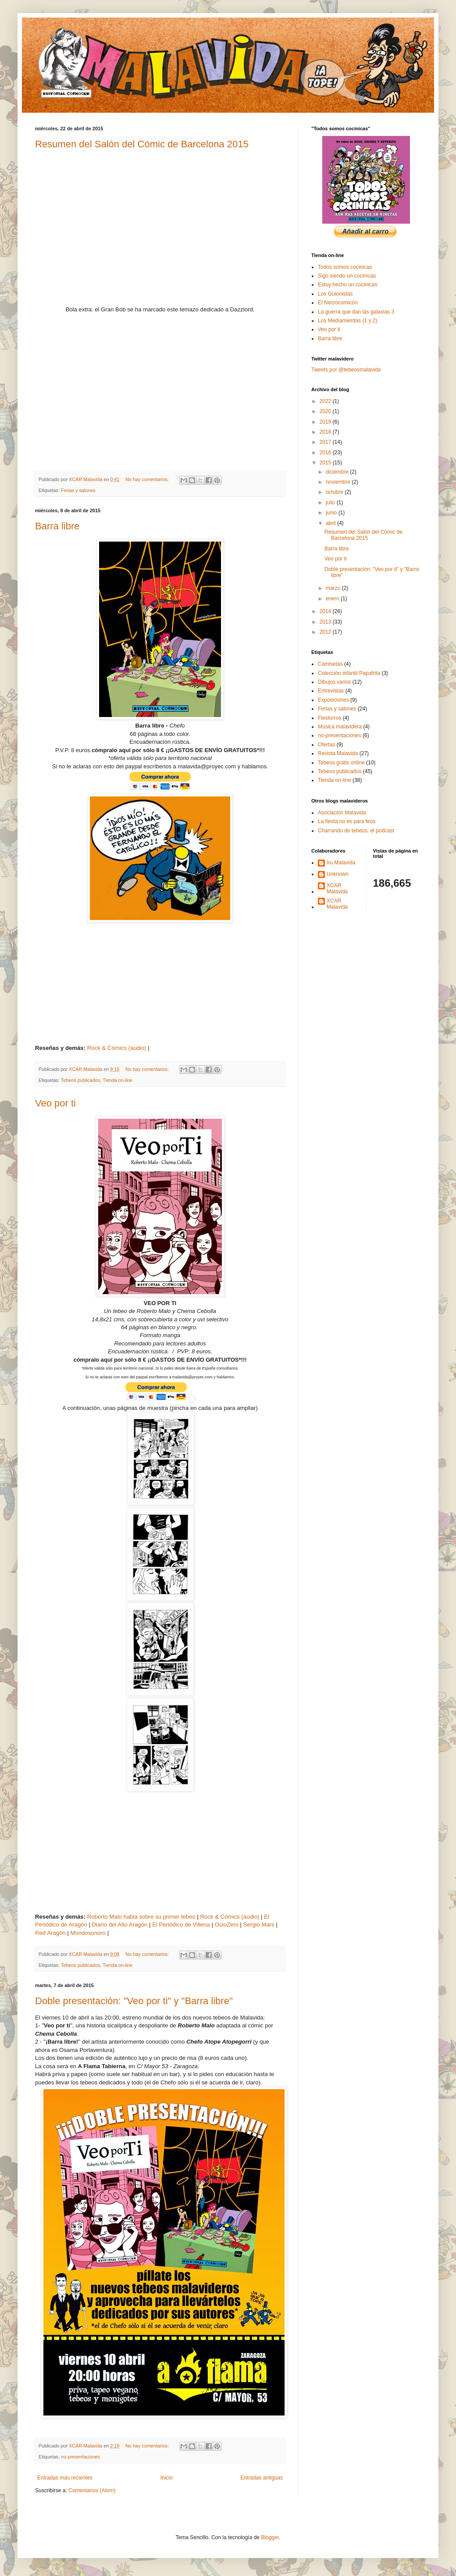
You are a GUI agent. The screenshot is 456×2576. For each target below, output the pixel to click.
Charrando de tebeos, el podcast (356, 831)
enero (333, 599)
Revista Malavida (338, 753)
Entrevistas (331, 691)
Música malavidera (340, 727)
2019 (326, 422)
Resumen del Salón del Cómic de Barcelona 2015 (142, 144)
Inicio (166, 2478)
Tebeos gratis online (341, 763)
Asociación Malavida (342, 813)
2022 (326, 401)
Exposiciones (333, 700)
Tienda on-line (117, 1080)
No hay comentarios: (147, 479)
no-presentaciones (80, 2456)
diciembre (338, 472)
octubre (335, 492)
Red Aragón (50, 1933)
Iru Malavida (341, 863)
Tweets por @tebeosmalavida (346, 370)
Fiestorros (329, 718)
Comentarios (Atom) (91, 2490)
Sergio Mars (258, 1924)
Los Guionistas (335, 294)
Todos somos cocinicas (345, 267)
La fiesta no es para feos (346, 821)
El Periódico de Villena (181, 1924)
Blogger (270, 2537)
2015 (326, 463)
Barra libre (57, 526)
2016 (326, 453)
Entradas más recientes (65, 2478)
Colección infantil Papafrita (349, 673)
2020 (326, 411)
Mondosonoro (88, 1933)
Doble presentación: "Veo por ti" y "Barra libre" (134, 2000)
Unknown (338, 874)
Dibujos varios (334, 682)
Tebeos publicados (80, 1080)
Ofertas (326, 745)
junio (332, 513)
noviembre (339, 482)
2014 (326, 611)
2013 (326, 622)
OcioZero (227, 1924)
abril (331, 523)
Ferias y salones (78, 490)
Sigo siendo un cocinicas (347, 276)
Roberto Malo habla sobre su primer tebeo (141, 1916)
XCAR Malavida (337, 888)
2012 (326, 632)
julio (331, 503)
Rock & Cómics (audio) (116, 1048)
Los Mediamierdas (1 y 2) (347, 321)
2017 (326, 442)
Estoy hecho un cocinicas (347, 285)
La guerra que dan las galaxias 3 (356, 312)
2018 (326, 432)
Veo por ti (55, 1103)
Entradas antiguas (261, 2478)
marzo (334, 588)
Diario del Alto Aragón (120, 1924)
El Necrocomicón (338, 303)
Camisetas (330, 664)
